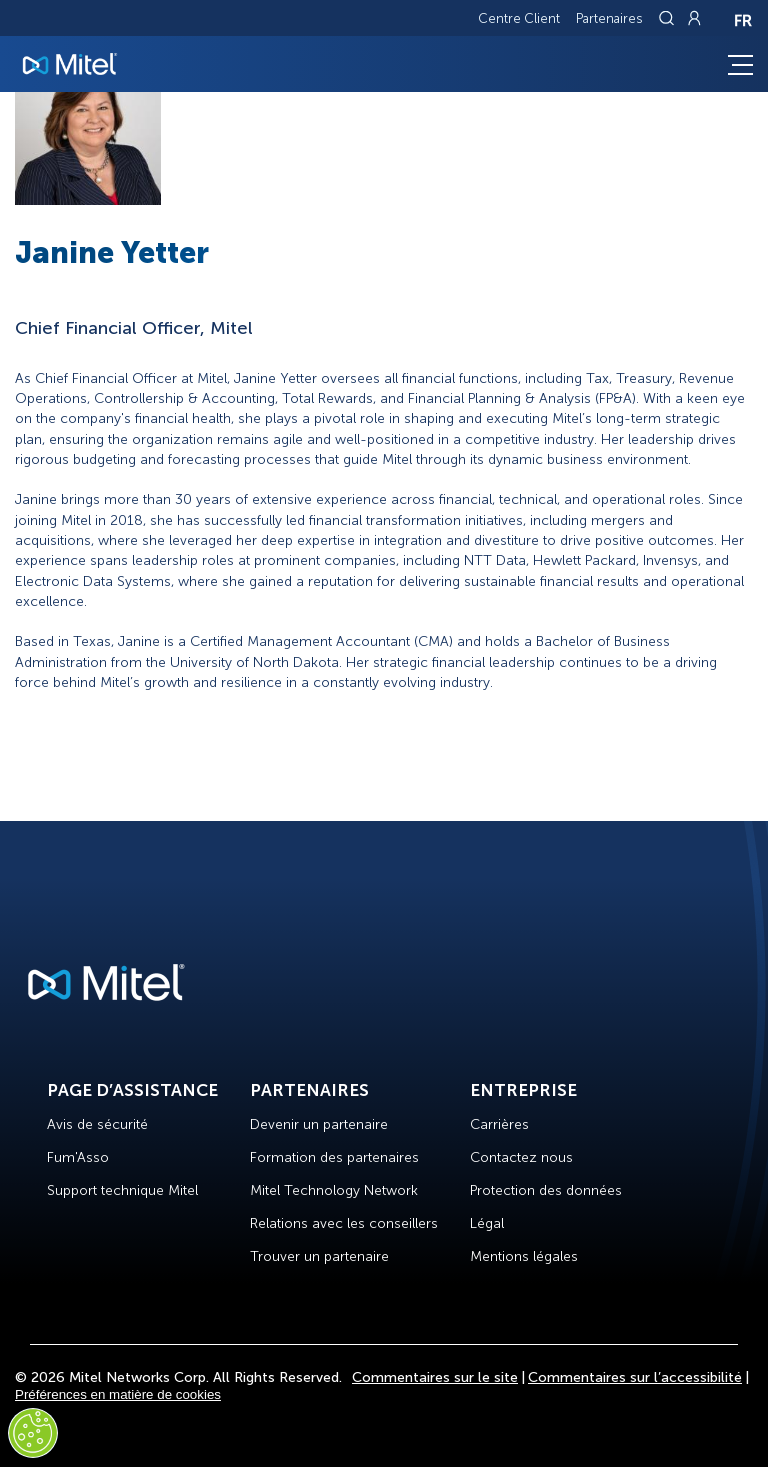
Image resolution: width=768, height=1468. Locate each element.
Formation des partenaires (334, 1157)
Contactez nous (521, 1157)
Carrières (499, 1124)
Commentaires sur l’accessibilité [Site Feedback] (635, 1377)
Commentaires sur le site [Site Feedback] (435, 1377)
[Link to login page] (694, 18)
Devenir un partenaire (319, 1124)
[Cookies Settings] (33, 1433)
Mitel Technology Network (334, 1190)
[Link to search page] (669, 18)
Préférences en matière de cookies (118, 1394)
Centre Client (519, 18)
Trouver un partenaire (319, 1256)
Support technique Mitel (122, 1190)
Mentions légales (524, 1256)
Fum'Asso (78, 1157)
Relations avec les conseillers (344, 1223)
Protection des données (546, 1190)
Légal (487, 1223)
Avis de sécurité (97, 1124)
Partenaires (609, 18)
